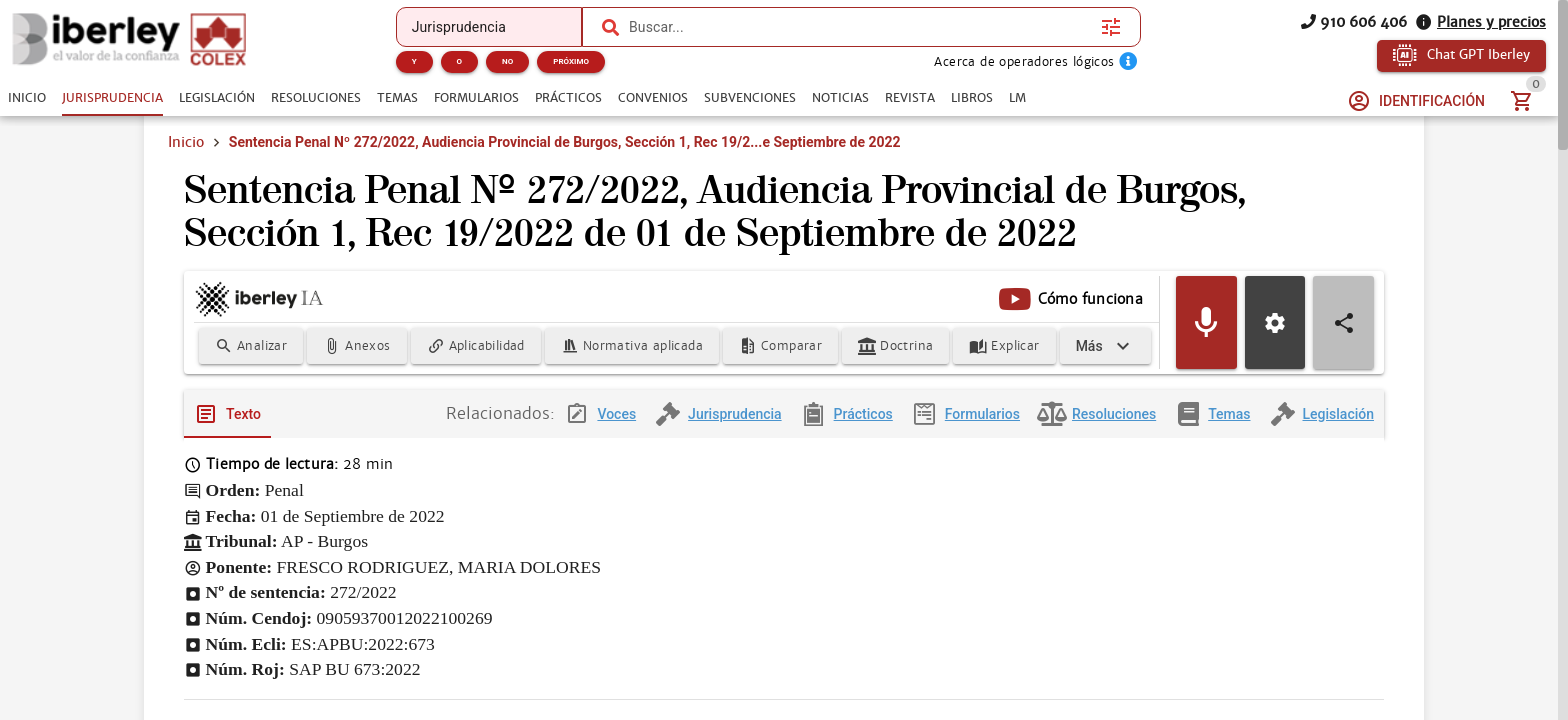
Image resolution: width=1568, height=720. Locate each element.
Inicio (186, 142)
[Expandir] (1105, 347)
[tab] (27, 98)
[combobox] (860, 27)
